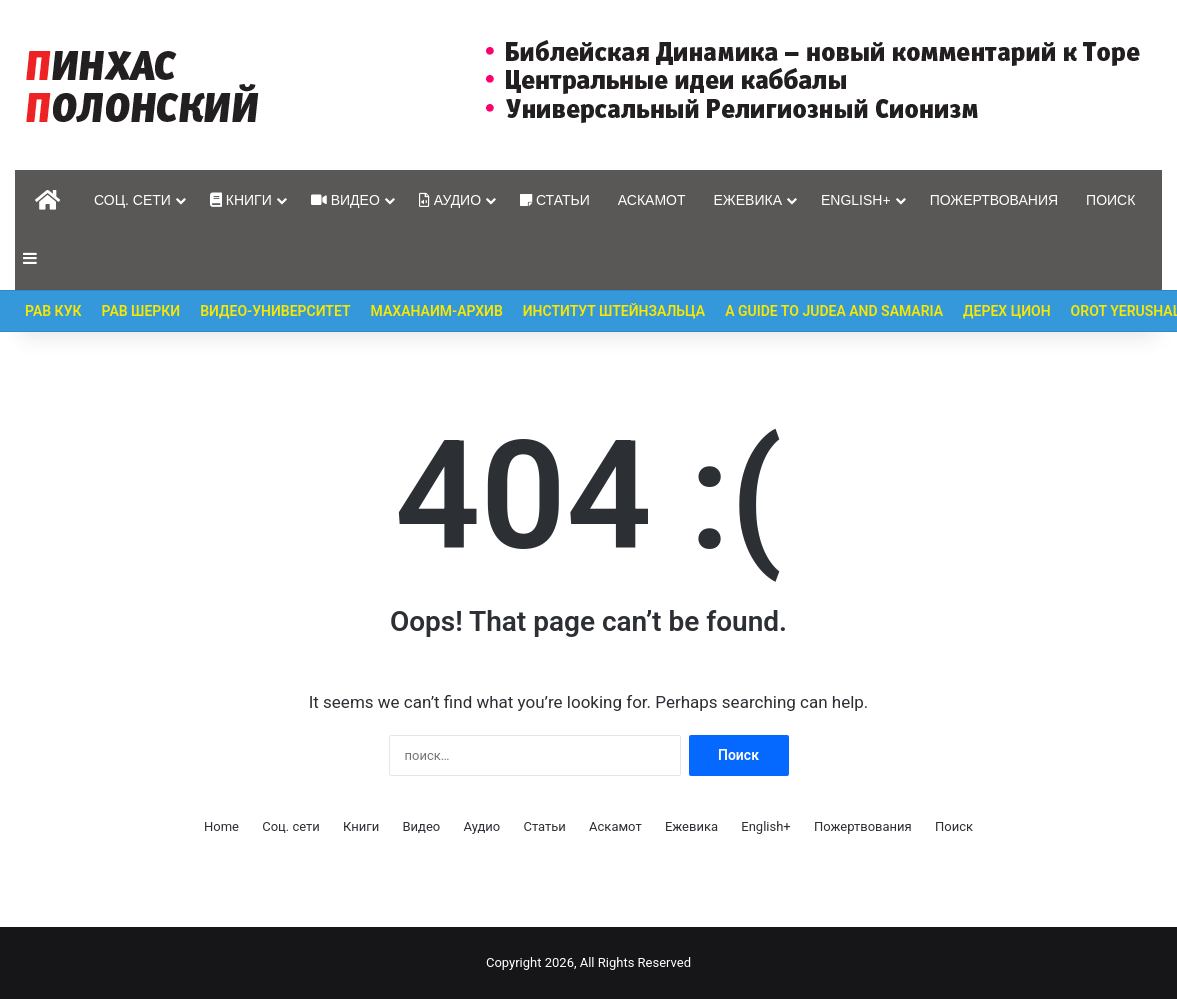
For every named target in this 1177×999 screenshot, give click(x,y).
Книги (241, 200)
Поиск (1110, 200)
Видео (345, 200)
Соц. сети (132, 200)
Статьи (555, 200)
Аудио (450, 200)
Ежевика (748, 200)
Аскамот (652, 200)
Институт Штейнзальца (614, 311)
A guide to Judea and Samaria (834, 311)
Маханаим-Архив (437, 311)
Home (221, 826)
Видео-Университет (275, 311)
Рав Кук (53, 311)
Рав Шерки (141, 311)
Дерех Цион (1007, 311)
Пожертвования (994, 200)
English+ (856, 200)
